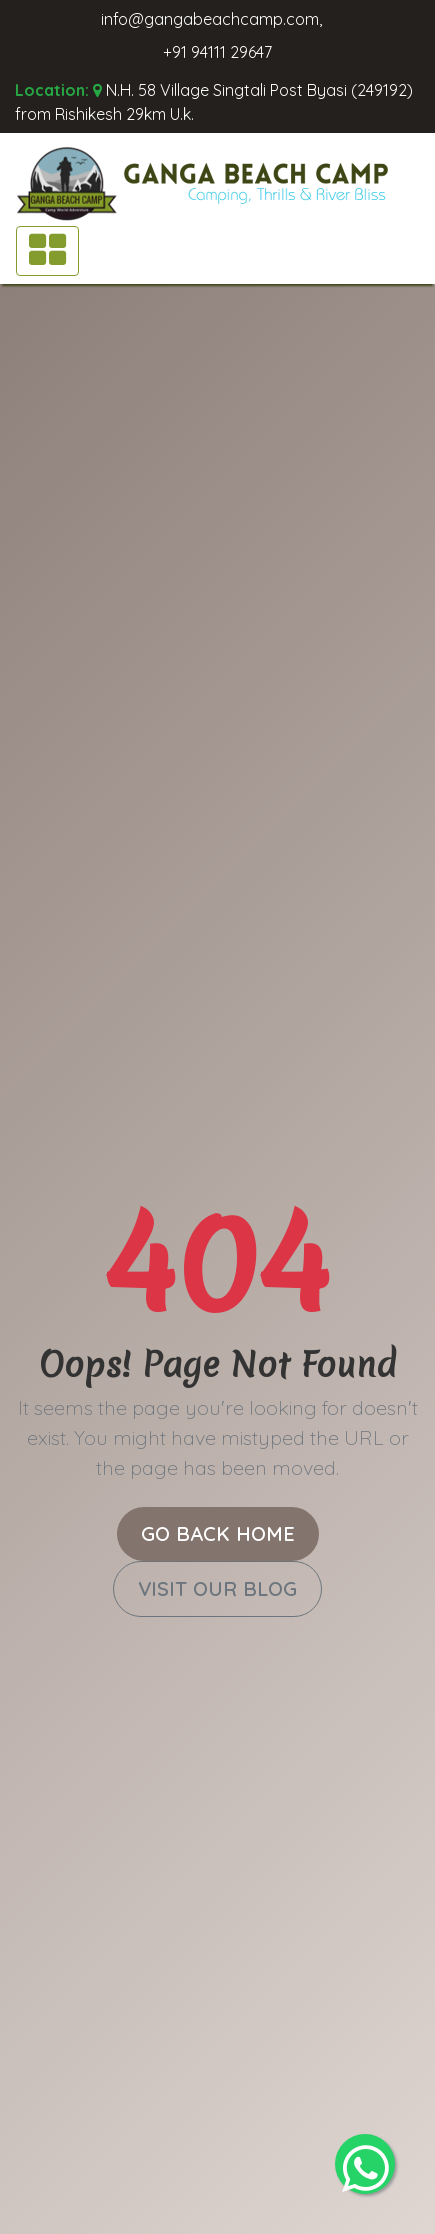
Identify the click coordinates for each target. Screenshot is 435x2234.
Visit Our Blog (217, 1588)
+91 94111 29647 (217, 52)
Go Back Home (218, 1533)
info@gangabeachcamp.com (210, 19)
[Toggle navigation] (47, 251)
